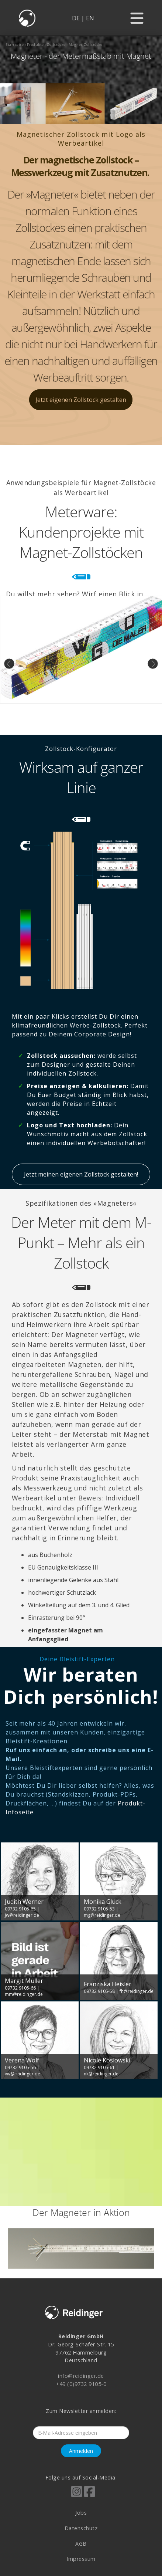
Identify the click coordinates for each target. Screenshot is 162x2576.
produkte (35, 44)
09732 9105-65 (20, 1909)
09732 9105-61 (99, 2067)
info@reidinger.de (81, 2375)
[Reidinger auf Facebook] (89, 2496)
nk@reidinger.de (101, 2074)
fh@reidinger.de (137, 1991)
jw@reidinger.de (22, 1915)
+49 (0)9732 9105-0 (81, 2383)
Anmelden (81, 2450)
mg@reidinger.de (102, 1915)
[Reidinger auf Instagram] (76, 2496)
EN (90, 18)
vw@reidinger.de (22, 2074)
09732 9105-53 (99, 1909)
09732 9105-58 (99, 1991)
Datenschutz (81, 2528)
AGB (81, 2543)
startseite (15, 44)
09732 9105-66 (20, 1988)
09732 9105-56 (20, 2067)
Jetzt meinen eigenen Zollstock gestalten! (81, 1174)
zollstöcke (56, 44)
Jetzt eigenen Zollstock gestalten (80, 400)
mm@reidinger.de (24, 1994)
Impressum (81, 2558)
